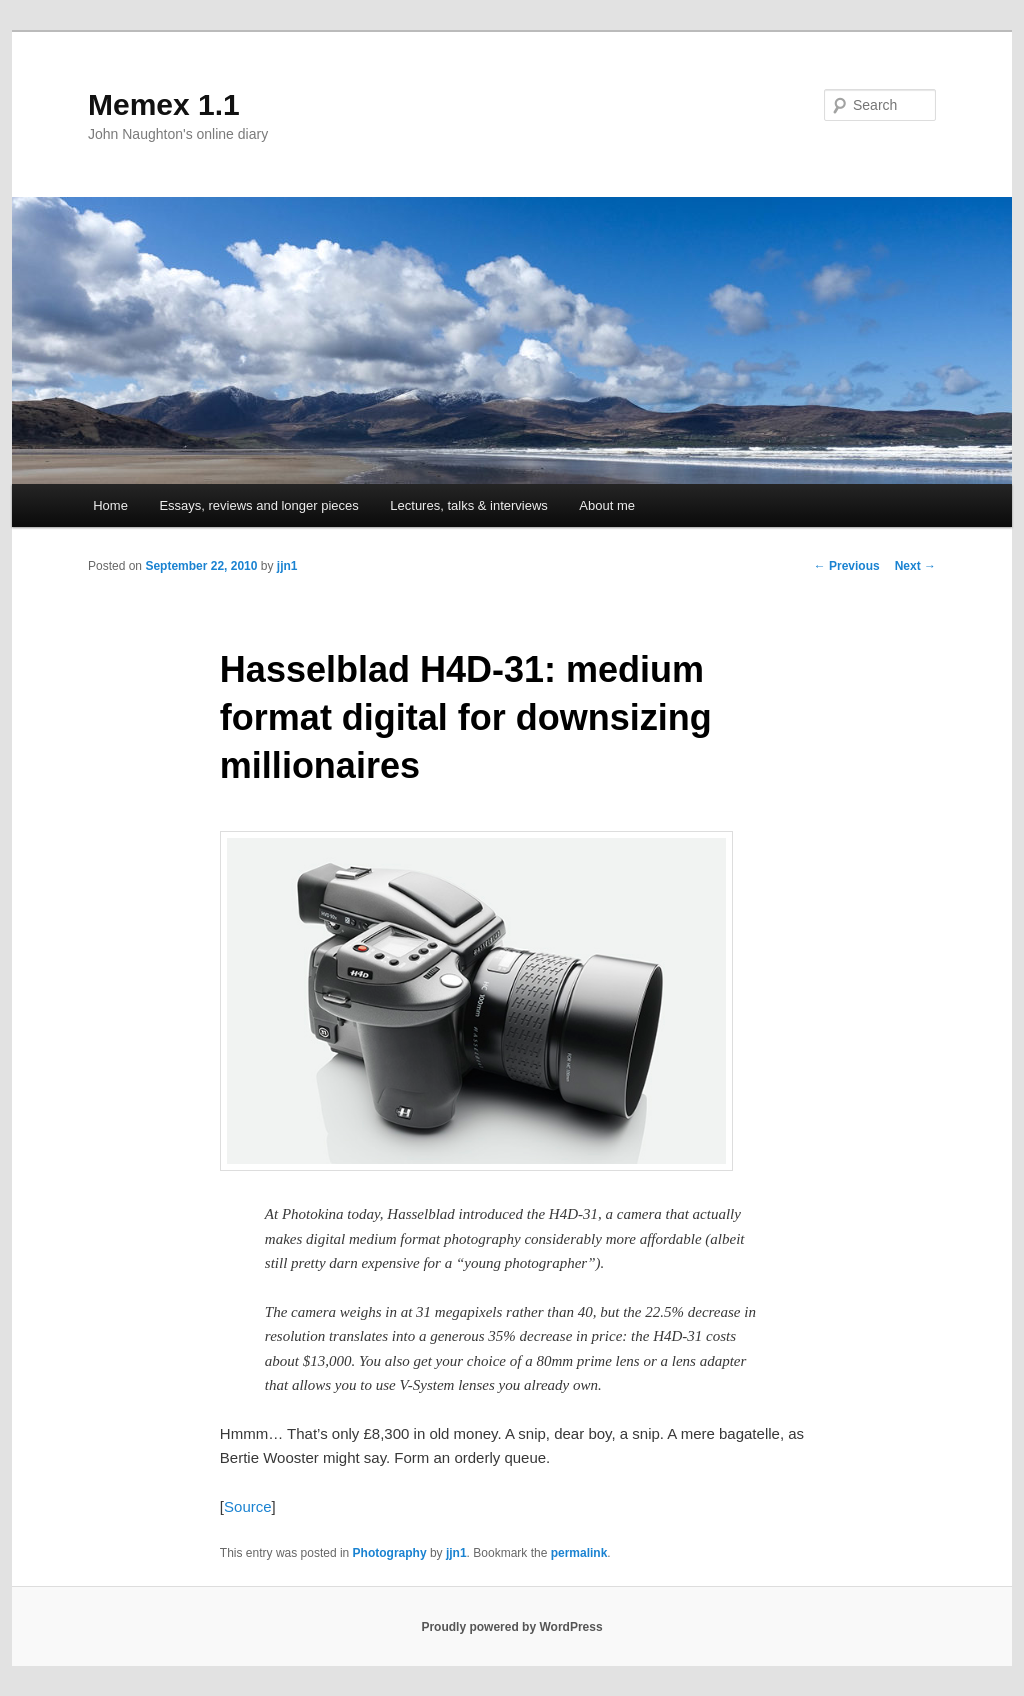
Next (915, 566)
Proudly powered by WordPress (511, 1627)
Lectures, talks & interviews (469, 505)
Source (248, 1506)
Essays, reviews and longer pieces (258, 505)
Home (110, 505)
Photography (390, 1553)
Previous (847, 566)
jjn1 (287, 566)
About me (607, 505)
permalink (579, 1553)
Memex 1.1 (164, 104)
